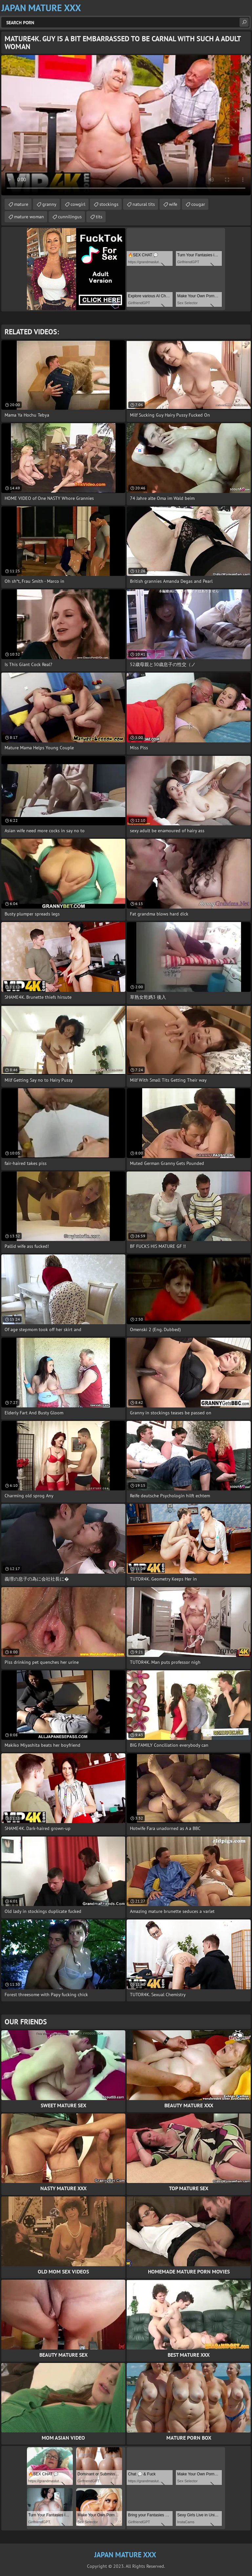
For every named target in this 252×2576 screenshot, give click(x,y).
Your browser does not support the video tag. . (126, 125)
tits (99, 217)
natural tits (144, 204)
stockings (108, 204)
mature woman (29, 217)
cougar (198, 204)
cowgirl (78, 204)
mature (21, 204)
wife (173, 204)
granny (49, 204)
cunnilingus (70, 217)
